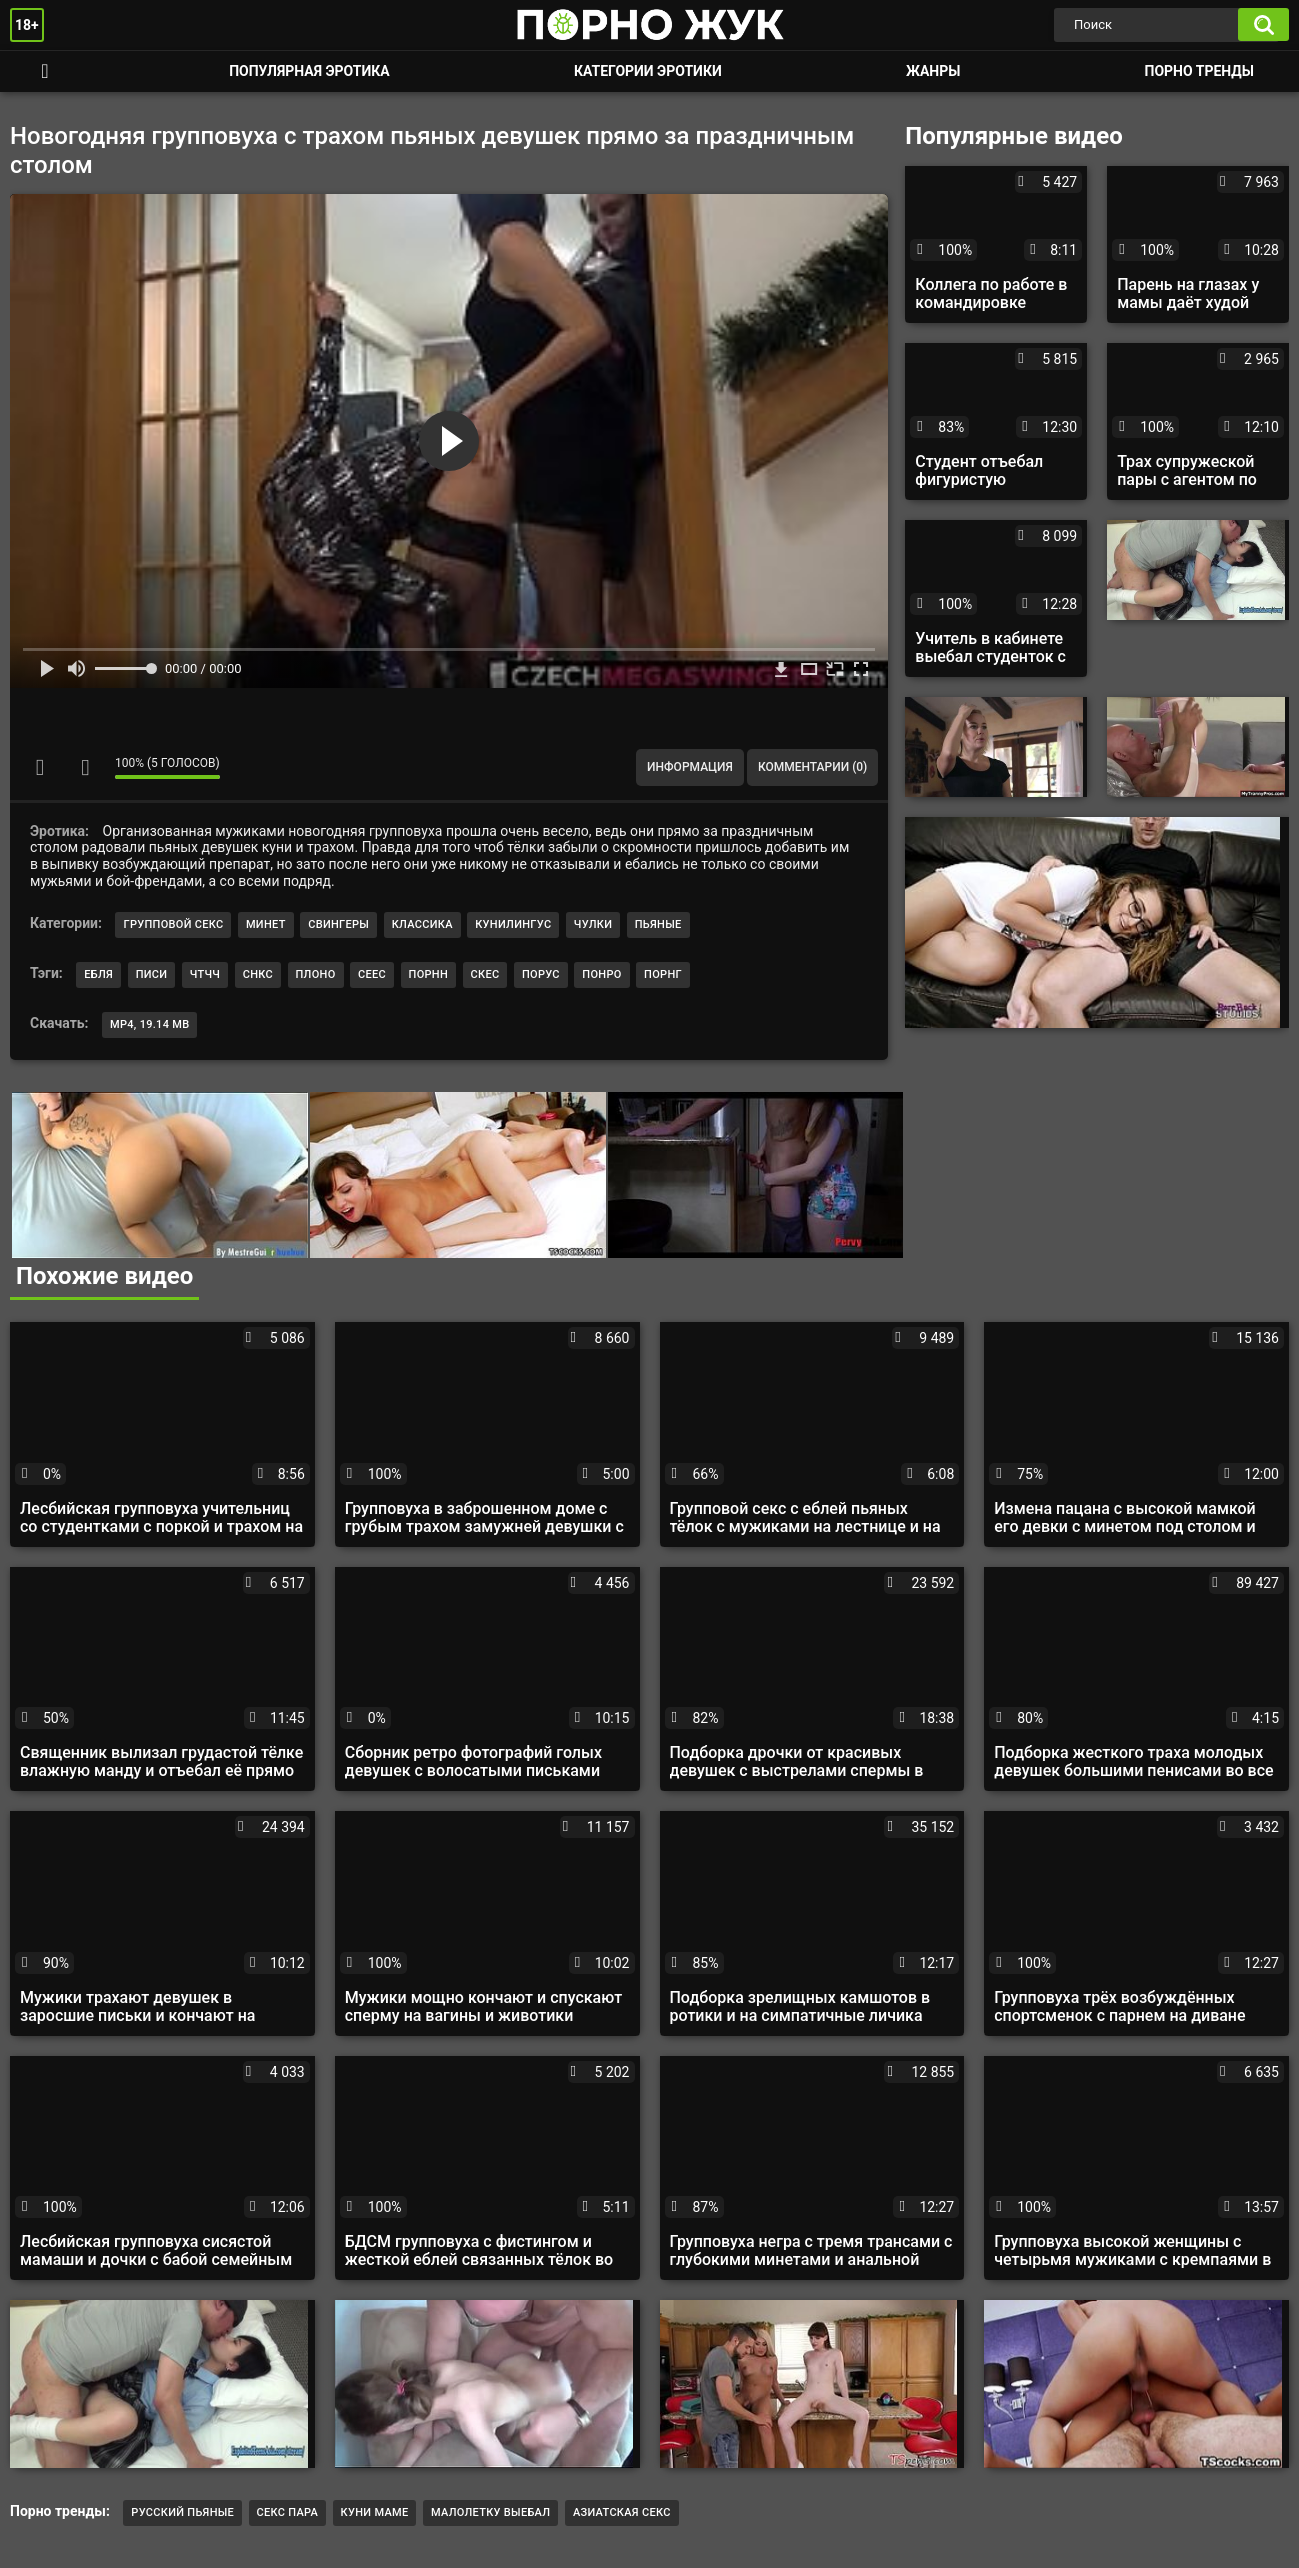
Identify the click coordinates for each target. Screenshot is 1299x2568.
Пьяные (658, 924)
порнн (429, 974)
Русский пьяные (182, 2512)
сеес (372, 974)
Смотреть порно (45, 71)
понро (601, 974)
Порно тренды (1199, 71)
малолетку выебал (490, 2512)
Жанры (933, 71)
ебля (98, 974)
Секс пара (288, 2512)
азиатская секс (622, 2512)
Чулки (593, 924)
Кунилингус (513, 924)
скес (485, 974)
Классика (422, 924)
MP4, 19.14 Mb (149, 1024)
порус (541, 974)
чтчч (205, 974)
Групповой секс (173, 924)
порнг (663, 974)
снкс (258, 974)
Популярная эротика (309, 71)
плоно (316, 974)
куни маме (375, 2512)
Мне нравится (40, 767)
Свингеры (338, 924)
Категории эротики (648, 71)
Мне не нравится (85, 767)
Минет (266, 924)
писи (152, 974)
